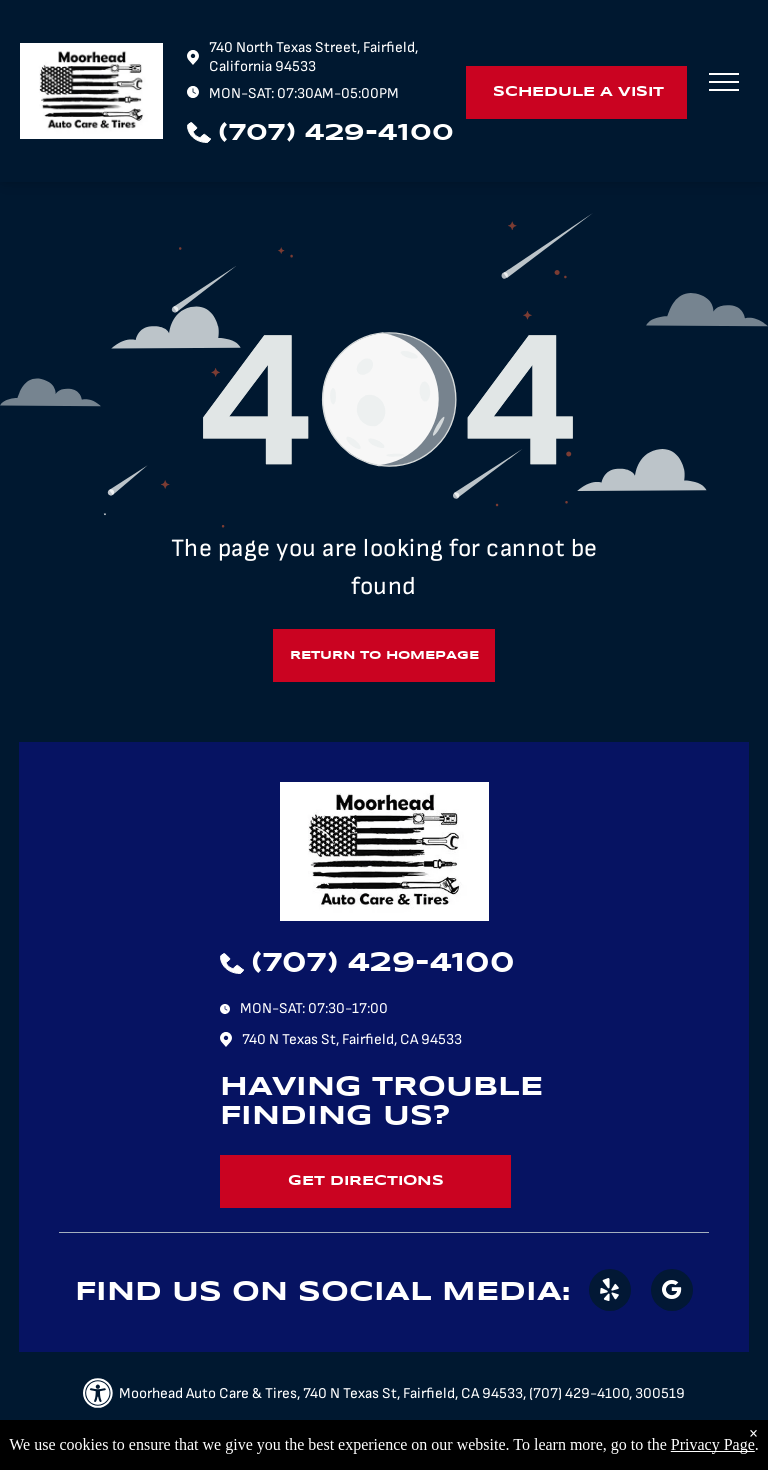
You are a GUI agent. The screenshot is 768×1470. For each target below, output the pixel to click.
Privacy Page (713, 1444)
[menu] (724, 82)
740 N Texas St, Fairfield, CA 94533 (352, 1039)
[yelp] (610, 1292)
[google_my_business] (672, 1292)
